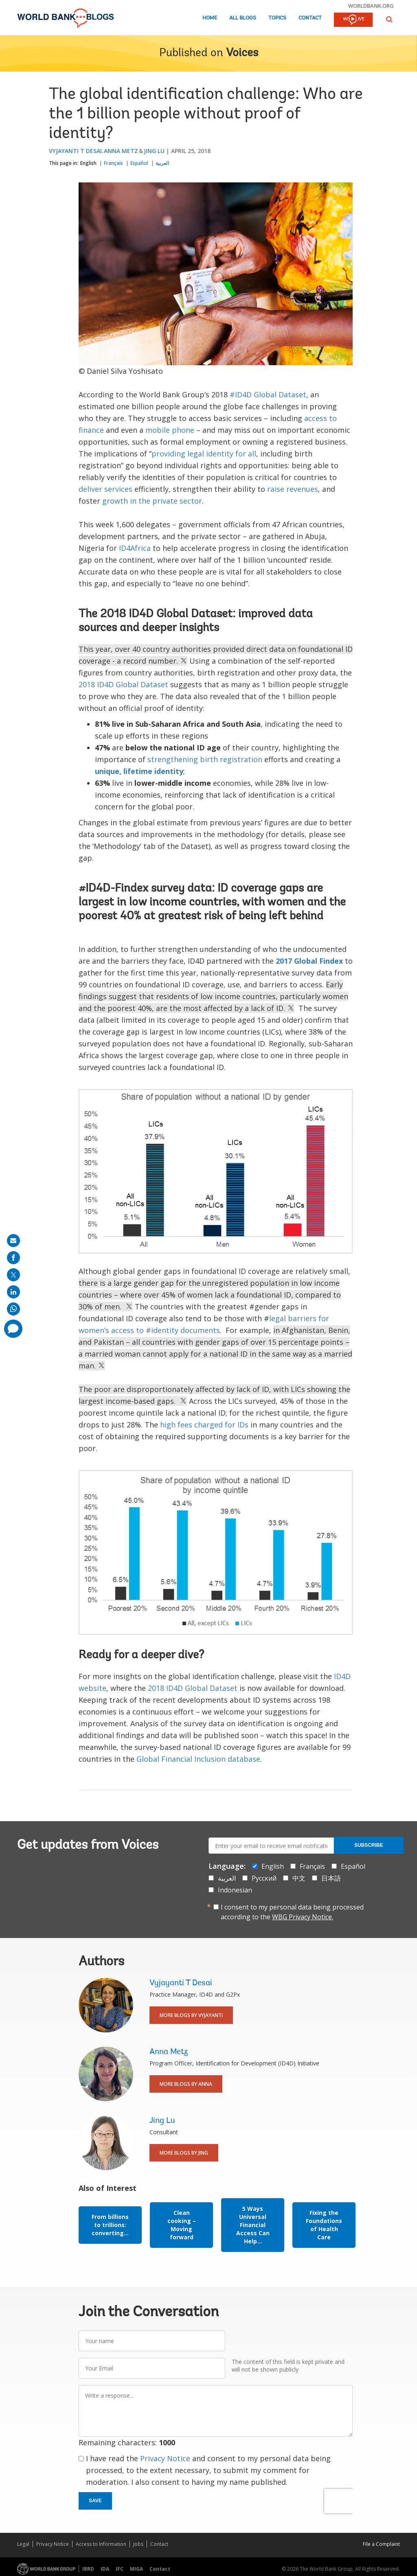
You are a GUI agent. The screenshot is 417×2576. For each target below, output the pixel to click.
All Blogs (242, 18)
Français (113, 163)
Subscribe (368, 1845)
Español (139, 163)
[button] (389, 19)
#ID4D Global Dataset (268, 394)
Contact (310, 18)
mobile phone (169, 430)
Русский (264, 1878)
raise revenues (292, 489)
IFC (119, 2568)
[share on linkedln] (13, 1291)
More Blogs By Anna (186, 2084)
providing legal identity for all (203, 453)
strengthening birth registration (204, 759)
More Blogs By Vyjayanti (191, 2015)
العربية (162, 163)
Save (95, 2501)
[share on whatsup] (13, 1308)
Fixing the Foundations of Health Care (324, 2225)
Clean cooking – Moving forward (181, 2225)
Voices (242, 53)
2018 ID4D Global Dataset (123, 684)
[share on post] (13, 1274)
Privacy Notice (165, 2458)
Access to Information (101, 2544)
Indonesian (235, 1889)
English (88, 163)
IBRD (88, 2568)
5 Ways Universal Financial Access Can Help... (253, 2225)
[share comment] (13, 1329)
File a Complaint (381, 2544)
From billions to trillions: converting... (110, 2225)
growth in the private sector (152, 501)
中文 (298, 1878)
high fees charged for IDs (204, 1424)
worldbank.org (371, 5)
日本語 (331, 1878)
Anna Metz (121, 151)
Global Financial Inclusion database (198, 1759)
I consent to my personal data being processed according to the (292, 1912)
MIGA (136, 2568)
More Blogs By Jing (184, 2152)
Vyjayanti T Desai (75, 151)
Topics (277, 18)
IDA (105, 2568)
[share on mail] (13, 1240)
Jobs (138, 2544)
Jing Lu (154, 151)
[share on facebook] (13, 1257)
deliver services (105, 489)
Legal (23, 2544)
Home (209, 18)
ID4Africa (135, 548)
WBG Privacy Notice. (302, 1916)
